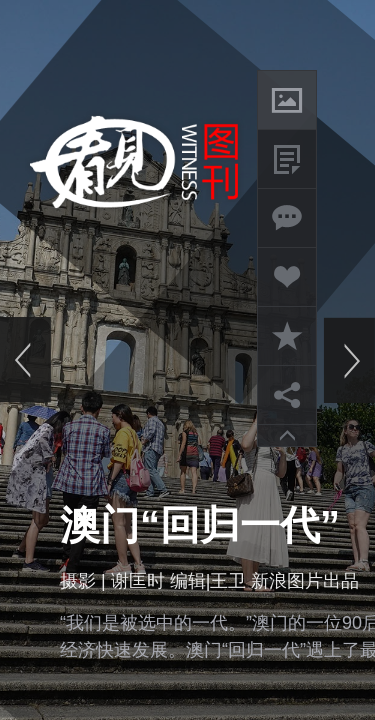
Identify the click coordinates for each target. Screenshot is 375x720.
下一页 (349, 360)
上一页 (26, 360)
